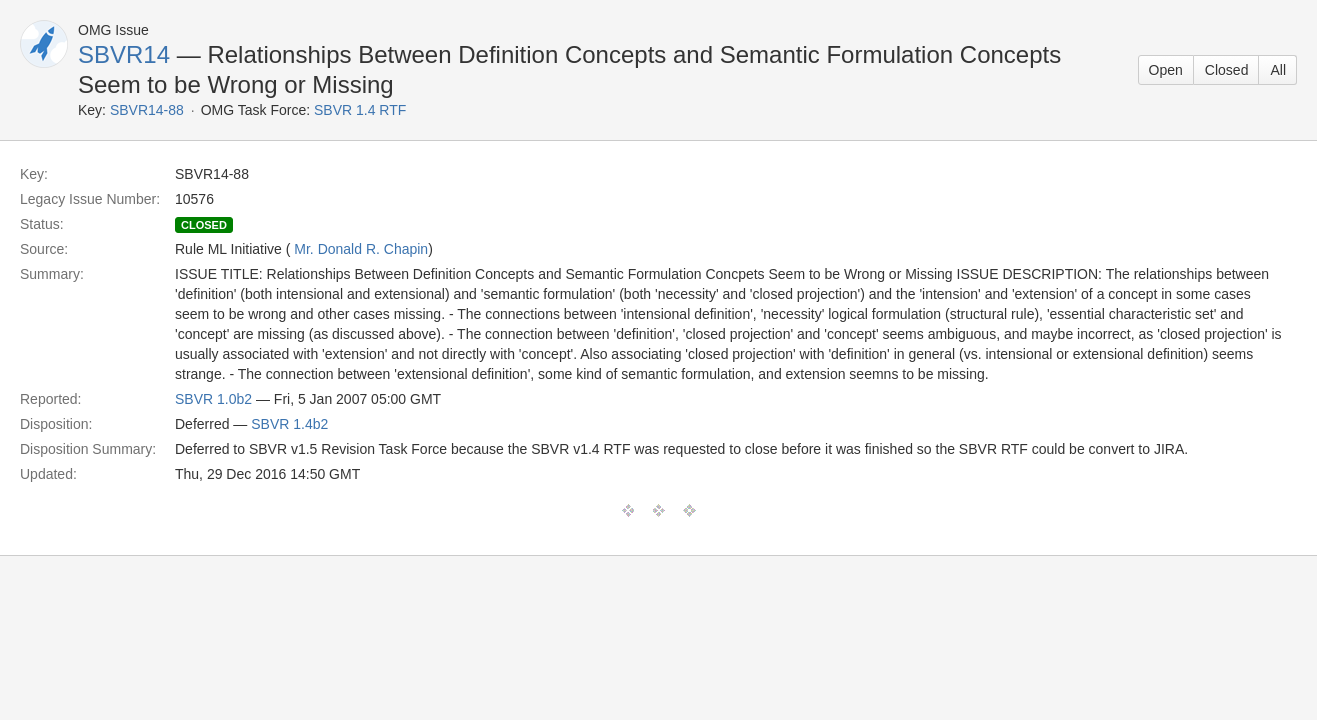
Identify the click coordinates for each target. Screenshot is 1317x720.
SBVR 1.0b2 (213, 399)
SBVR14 (124, 54)
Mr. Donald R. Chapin (361, 249)
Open (1166, 70)
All (1278, 70)
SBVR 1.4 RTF (360, 110)
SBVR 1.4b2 (289, 424)
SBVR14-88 (147, 110)
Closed (1227, 70)
